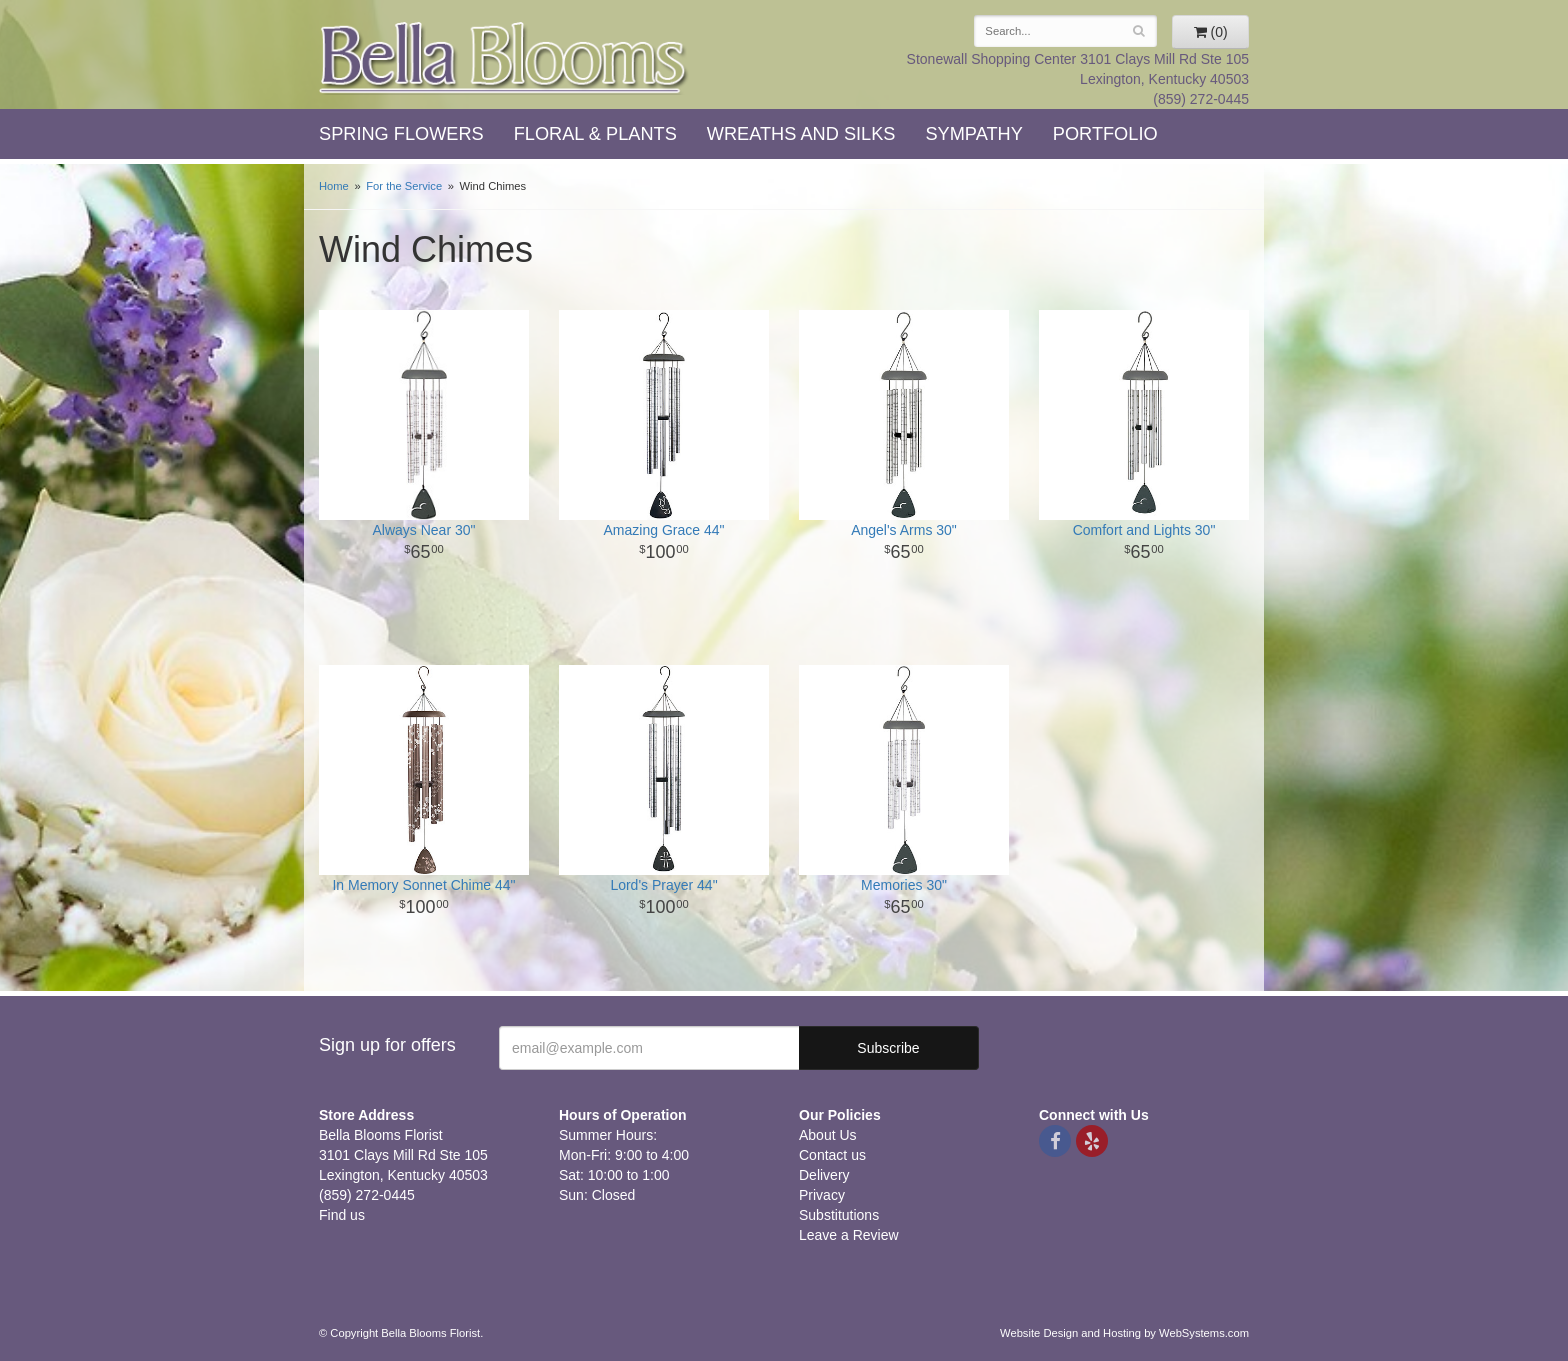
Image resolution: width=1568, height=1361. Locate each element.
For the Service (404, 186)
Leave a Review (849, 1235)
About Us (828, 1135)
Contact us (832, 1155)
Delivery (824, 1175)
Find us (342, 1215)
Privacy (822, 1195)
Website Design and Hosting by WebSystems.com (1124, 1333)
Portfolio (1105, 134)
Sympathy (973, 134)
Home (334, 186)
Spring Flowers (401, 134)
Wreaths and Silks (801, 134)
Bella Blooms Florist (504, 58)
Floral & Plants (595, 134)
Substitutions (839, 1215)
